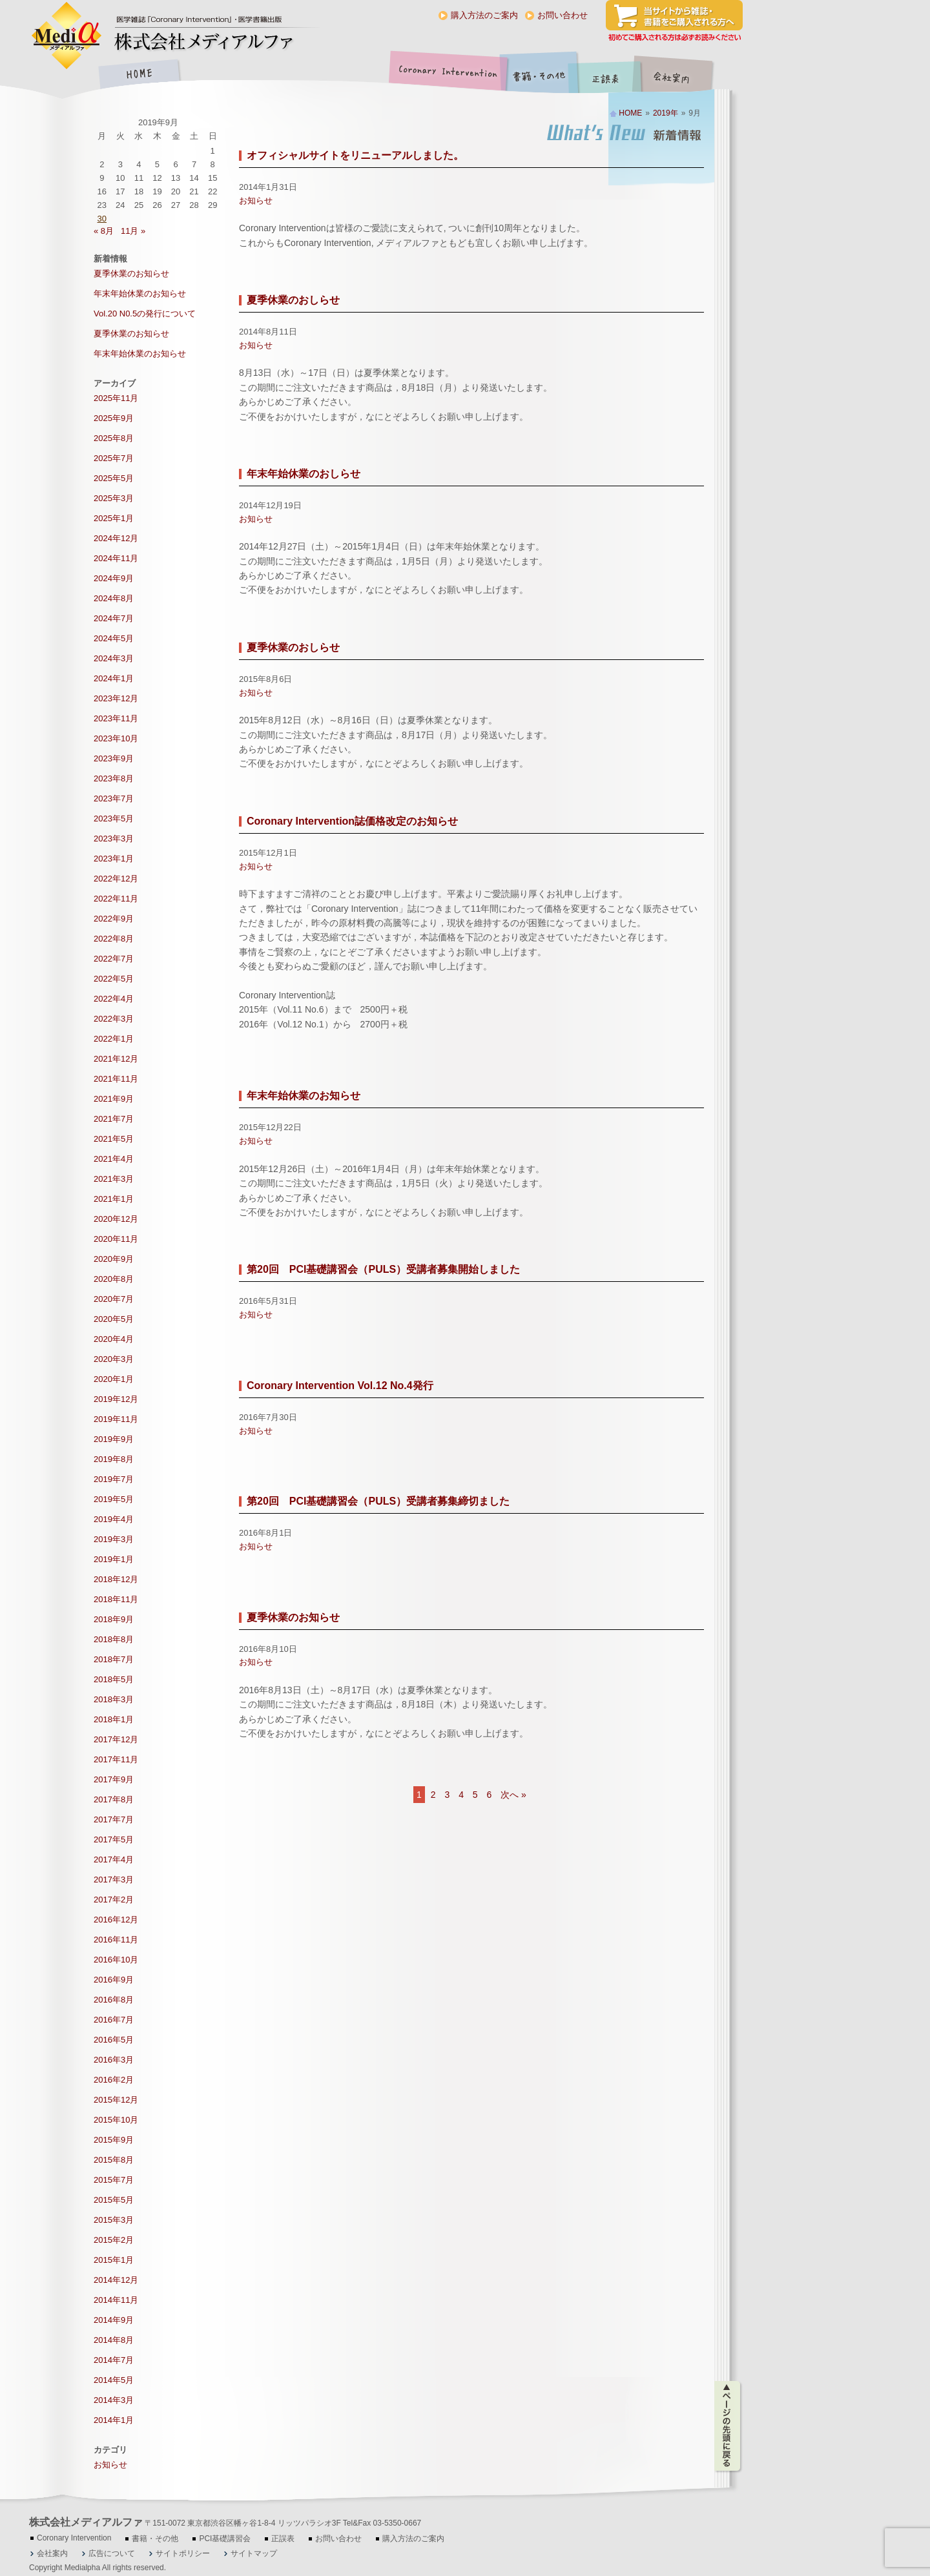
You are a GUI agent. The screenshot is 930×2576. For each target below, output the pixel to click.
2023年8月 (114, 778)
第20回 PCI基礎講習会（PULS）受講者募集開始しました (383, 1269)
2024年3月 (114, 658)
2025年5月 (114, 478)
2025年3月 (114, 498)
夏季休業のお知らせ (293, 1617)
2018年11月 (116, 1599)
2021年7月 (114, 1119)
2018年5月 (114, 1679)
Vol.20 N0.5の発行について (145, 313)
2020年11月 (116, 1239)
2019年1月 (114, 1559)
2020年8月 (114, 1279)
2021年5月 (114, 1139)
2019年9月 (114, 1439)
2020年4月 (114, 1339)
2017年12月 (116, 1739)
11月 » (133, 231)
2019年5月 (114, 1499)
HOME (139, 75)
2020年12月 (116, 1219)
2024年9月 (114, 578)
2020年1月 (114, 1379)
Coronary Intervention (446, 75)
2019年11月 (116, 1419)
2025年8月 (114, 438)
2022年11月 (116, 898)
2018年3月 (114, 1699)
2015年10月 (116, 2120)
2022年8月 (114, 938)
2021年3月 (114, 1179)
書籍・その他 (539, 75)
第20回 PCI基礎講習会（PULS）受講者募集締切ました (378, 1501)
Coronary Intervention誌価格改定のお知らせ (352, 821)
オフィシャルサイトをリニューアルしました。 (355, 155)
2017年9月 (114, 1779)
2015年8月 (114, 2160)
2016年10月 (116, 1959)
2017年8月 (114, 1799)
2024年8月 (114, 598)
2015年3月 (114, 2220)
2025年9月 (114, 418)
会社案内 (681, 75)
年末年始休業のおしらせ (303, 473)
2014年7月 (114, 2360)
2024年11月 (116, 558)
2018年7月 (114, 1659)
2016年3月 (114, 2060)
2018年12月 (116, 1579)
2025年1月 (114, 518)
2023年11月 (116, 718)
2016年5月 (114, 2040)
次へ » (513, 1794)
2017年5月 (114, 1839)
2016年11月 (116, 1939)
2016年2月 (114, 2080)
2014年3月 (114, 2400)
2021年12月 (116, 1059)
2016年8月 (114, 1999)
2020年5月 (114, 1319)
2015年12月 (116, 2100)
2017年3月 (114, 1879)
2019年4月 (114, 1519)
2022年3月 (114, 1019)
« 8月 (104, 231)
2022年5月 (114, 979)
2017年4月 (114, 1859)
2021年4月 (114, 1159)
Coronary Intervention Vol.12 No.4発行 (340, 1385)
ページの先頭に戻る (728, 2426)
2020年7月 (114, 1299)
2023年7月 (114, 798)
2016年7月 (114, 2020)
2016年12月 (116, 1919)
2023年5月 (114, 818)
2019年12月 (116, 1399)
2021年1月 (114, 1199)
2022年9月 (114, 918)
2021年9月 (114, 1099)
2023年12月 (116, 698)
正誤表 (607, 75)
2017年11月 (116, 1759)
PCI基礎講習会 (225, 2538)
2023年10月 (116, 738)
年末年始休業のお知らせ (303, 1095)
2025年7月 (114, 458)
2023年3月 (114, 838)
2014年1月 (114, 2420)
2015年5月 (114, 2200)
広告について (111, 2553)
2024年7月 (114, 618)
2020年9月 (114, 1259)
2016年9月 (114, 1979)
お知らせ (256, 200)
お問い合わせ (562, 15)
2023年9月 (114, 758)
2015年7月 (114, 2180)
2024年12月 (116, 538)
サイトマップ (254, 2553)
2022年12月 (116, 878)
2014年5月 (114, 2380)
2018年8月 (114, 1639)
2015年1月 (114, 2260)
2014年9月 (114, 2320)
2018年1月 (114, 1719)
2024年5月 (114, 638)
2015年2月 (114, 2240)
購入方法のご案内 (484, 15)
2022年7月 (114, 958)
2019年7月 (114, 1479)
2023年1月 (114, 858)
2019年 (665, 113)
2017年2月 (114, 1899)
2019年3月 (114, 1539)
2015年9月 (114, 2140)
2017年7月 (114, 1819)
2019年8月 (114, 1459)
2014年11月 (116, 2300)
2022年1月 (114, 1039)
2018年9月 (114, 1619)
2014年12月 (116, 2280)
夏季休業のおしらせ (293, 299)
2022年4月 (114, 999)
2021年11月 (116, 1079)
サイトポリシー (183, 2553)
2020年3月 (114, 1359)
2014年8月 (114, 2340)
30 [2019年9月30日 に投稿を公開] (102, 218)
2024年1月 (114, 678)
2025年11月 (116, 398)
